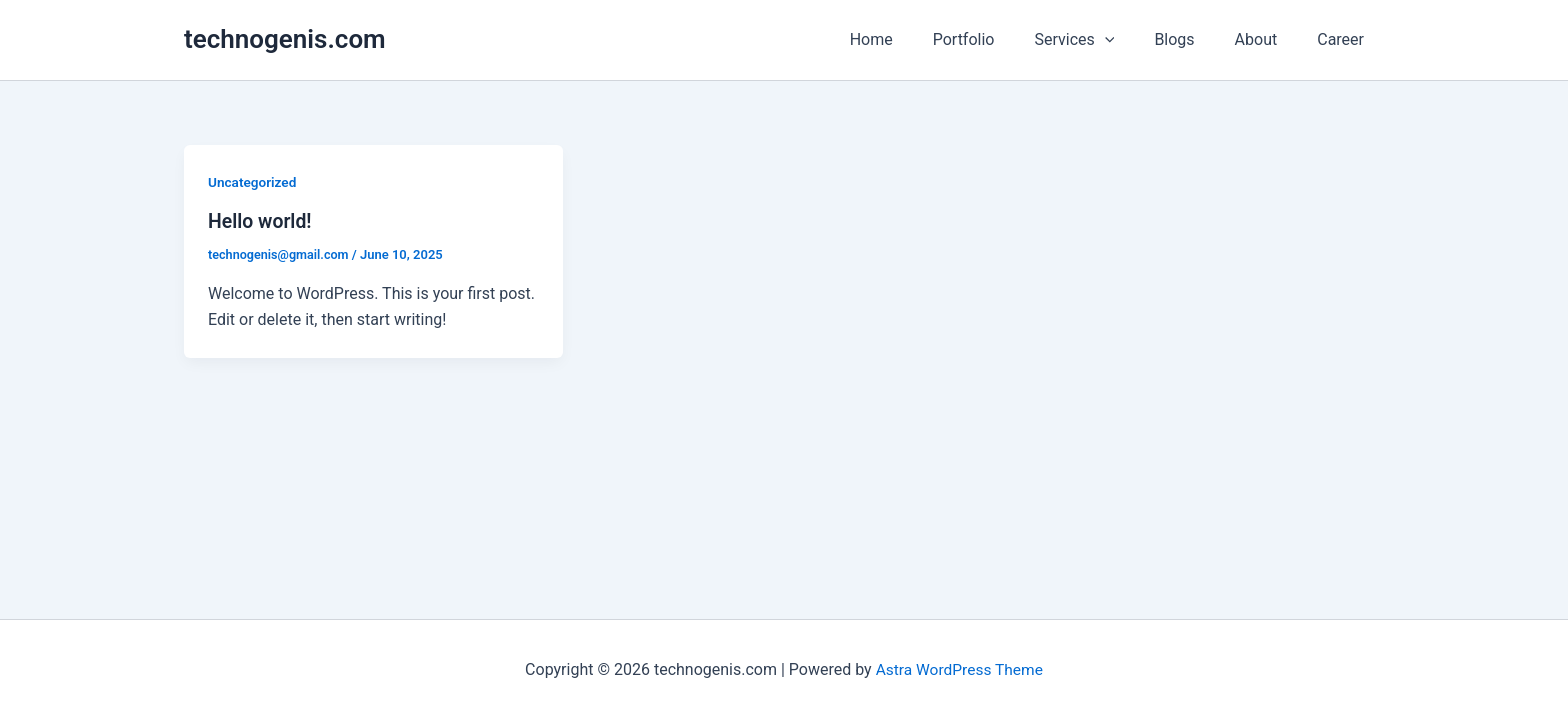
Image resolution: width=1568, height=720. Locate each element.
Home (915, 39)
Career (1344, 39)
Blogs (1194, 39)
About (1268, 39)
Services (1102, 40)
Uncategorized (253, 182)
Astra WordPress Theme (959, 669)
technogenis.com (285, 39)
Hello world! (261, 221)
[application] (1133, 40)
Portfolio (1000, 39)
